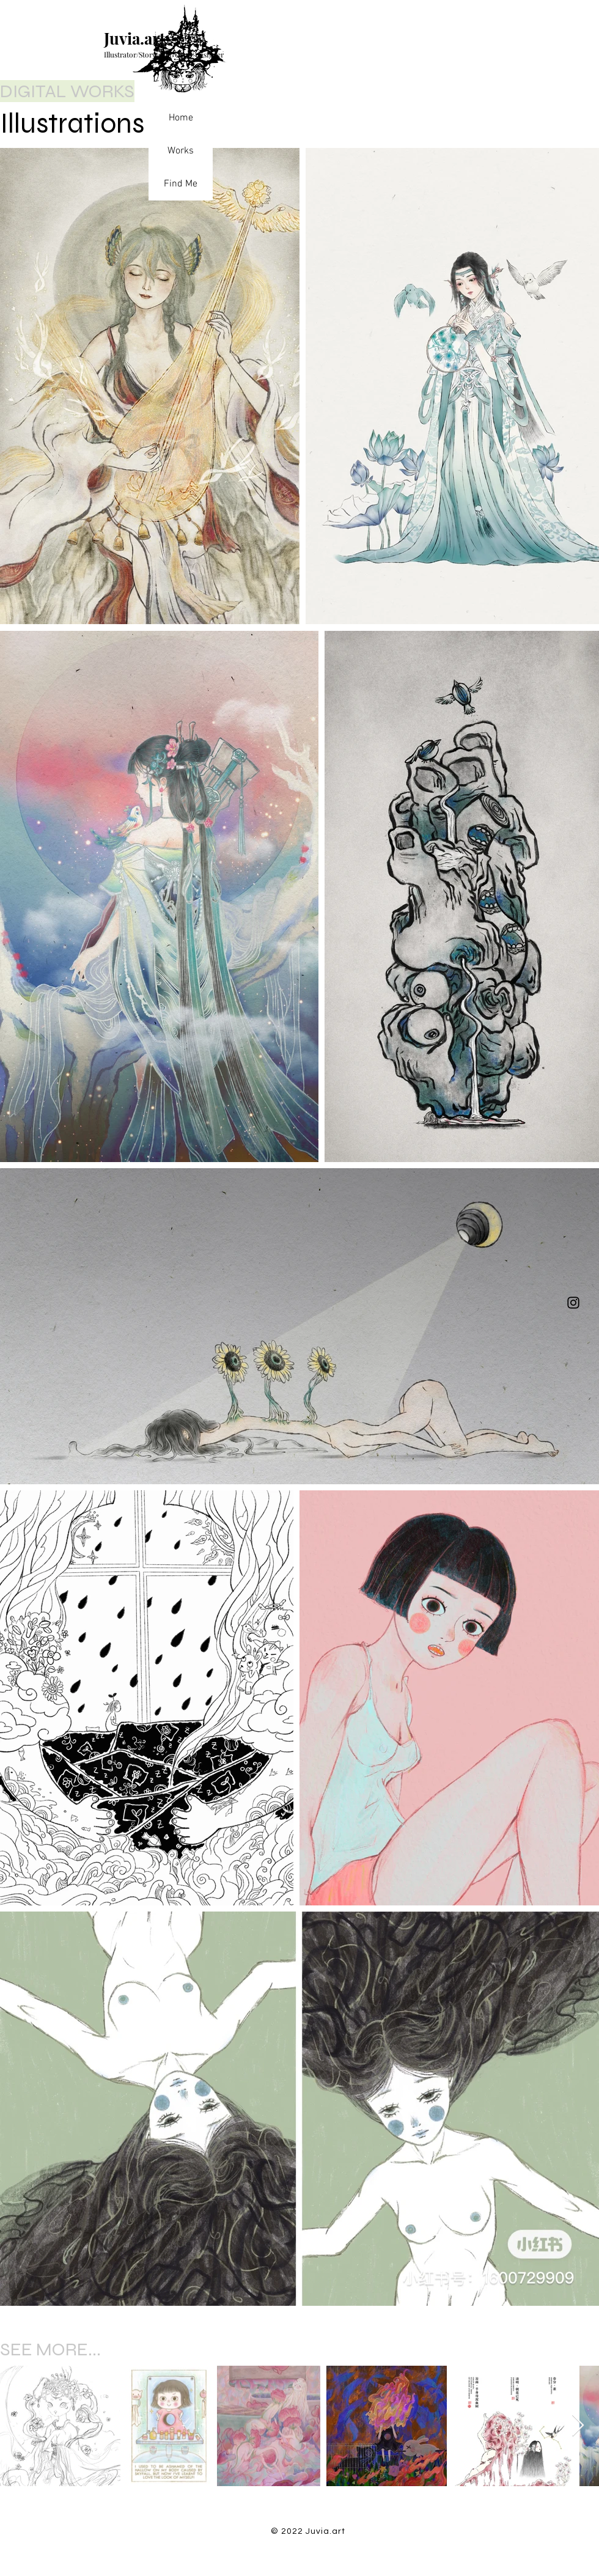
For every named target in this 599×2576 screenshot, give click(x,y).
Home (181, 118)
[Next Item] (578, 2426)
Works (180, 151)
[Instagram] (573, 1303)
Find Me (180, 184)
